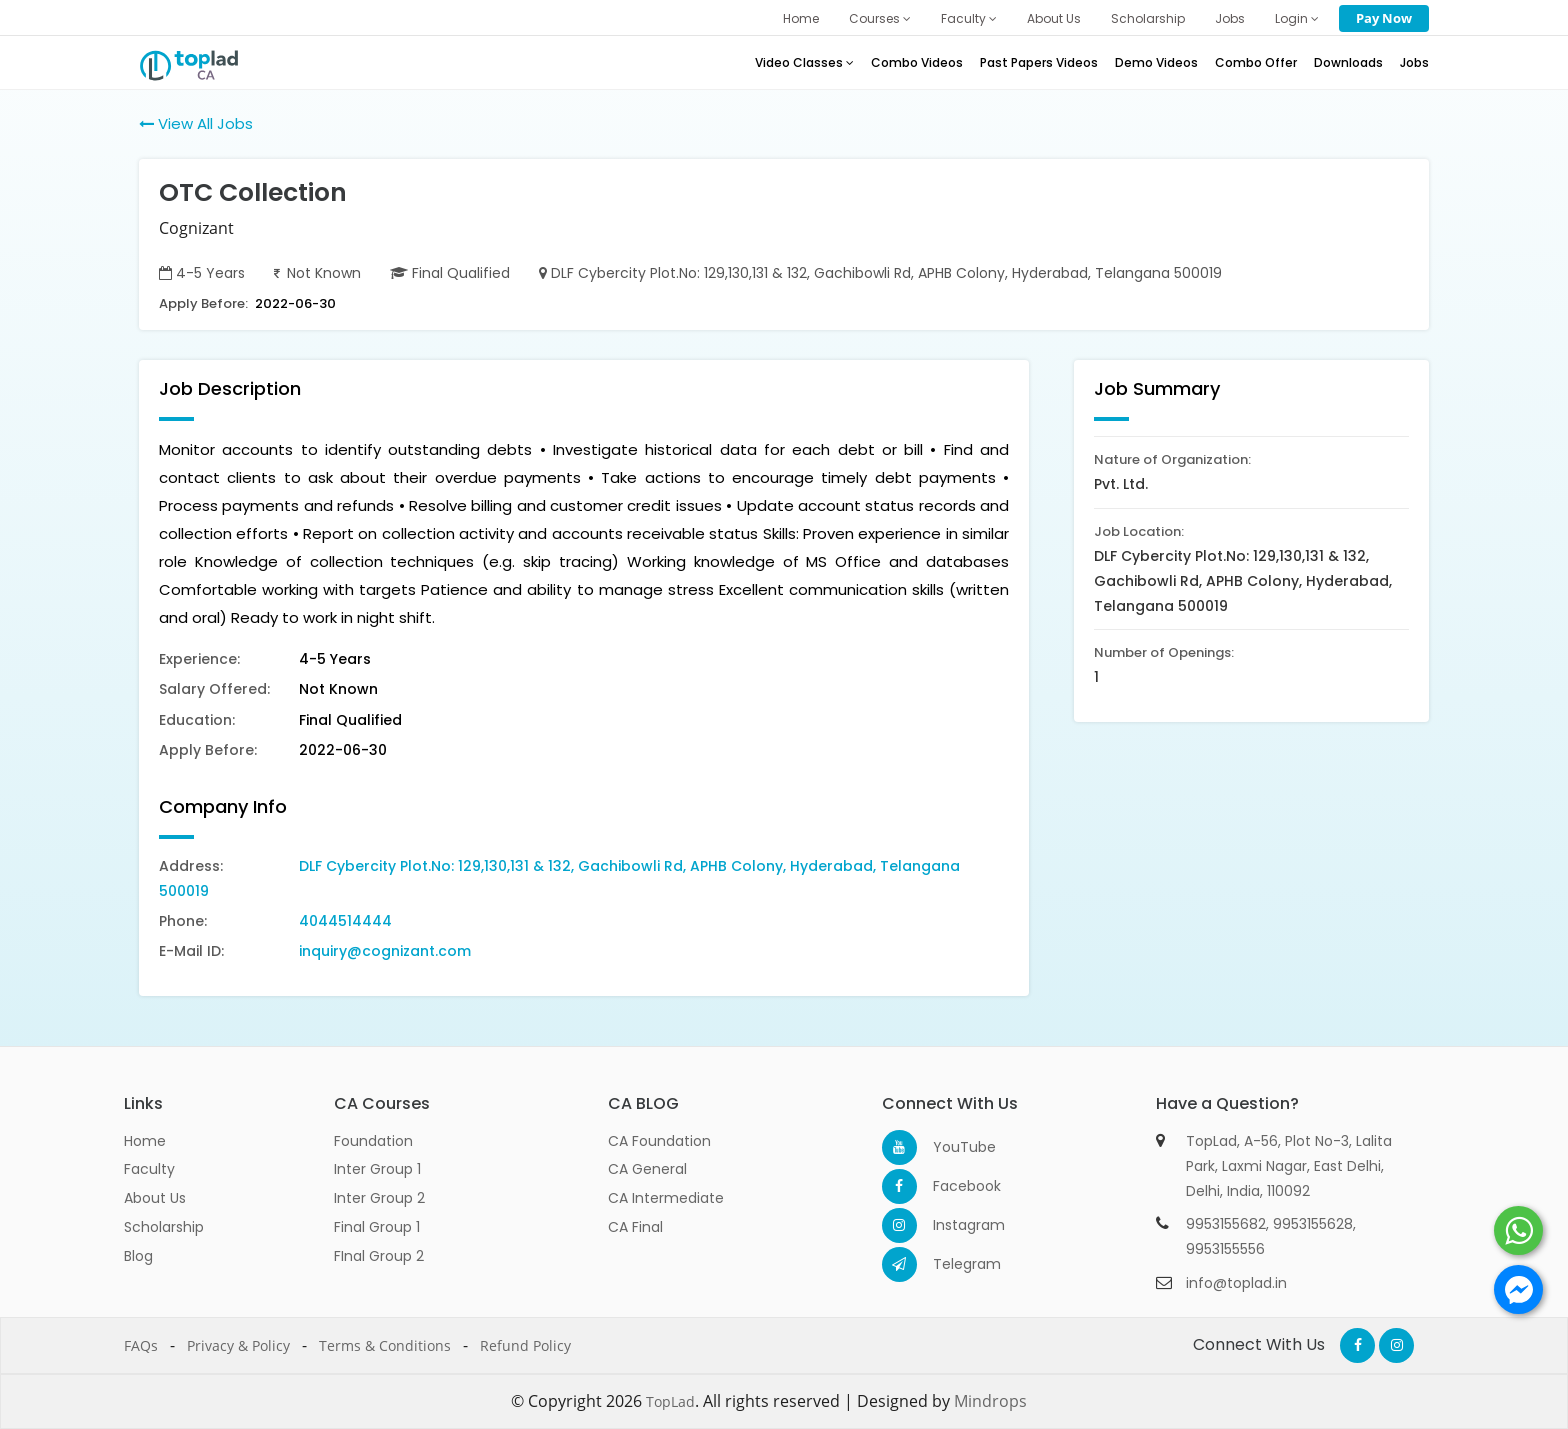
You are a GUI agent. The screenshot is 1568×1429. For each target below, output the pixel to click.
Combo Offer (1256, 62)
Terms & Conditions (385, 1345)
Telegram (950, 1264)
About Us (1054, 18)
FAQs (141, 1345)
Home (801, 18)
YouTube (950, 1147)
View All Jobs (196, 123)
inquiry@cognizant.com (385, 951)
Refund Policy (525, 1345)
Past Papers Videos (1039, 62)
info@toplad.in (1236, 1283)
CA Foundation (659, 1141)
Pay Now (1384, 18)
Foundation (373, 1141)
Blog (138, 1256)
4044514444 (345, 921)
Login (1297, 18)
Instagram (950, 1225)
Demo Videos (1156, 62)
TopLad (670, 1401)
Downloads (1348, 62)
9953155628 (1313, 1224)
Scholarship (1148, 18)
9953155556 (1225, 1249)
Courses (880, 18)
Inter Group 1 (377, 1169)
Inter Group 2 (379, 1198)
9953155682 (1226, 1224)
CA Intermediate (666, 1198)
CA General (647, 1169)
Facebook (950, 1186)
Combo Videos (917, 62)
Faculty (969, 18)
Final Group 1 (377, 1227)
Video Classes (804, 62)
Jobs (1230, 18)
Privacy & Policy (238, 1345)
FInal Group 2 (379, 1256)
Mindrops (990, 1401)
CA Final (635, 1227)
